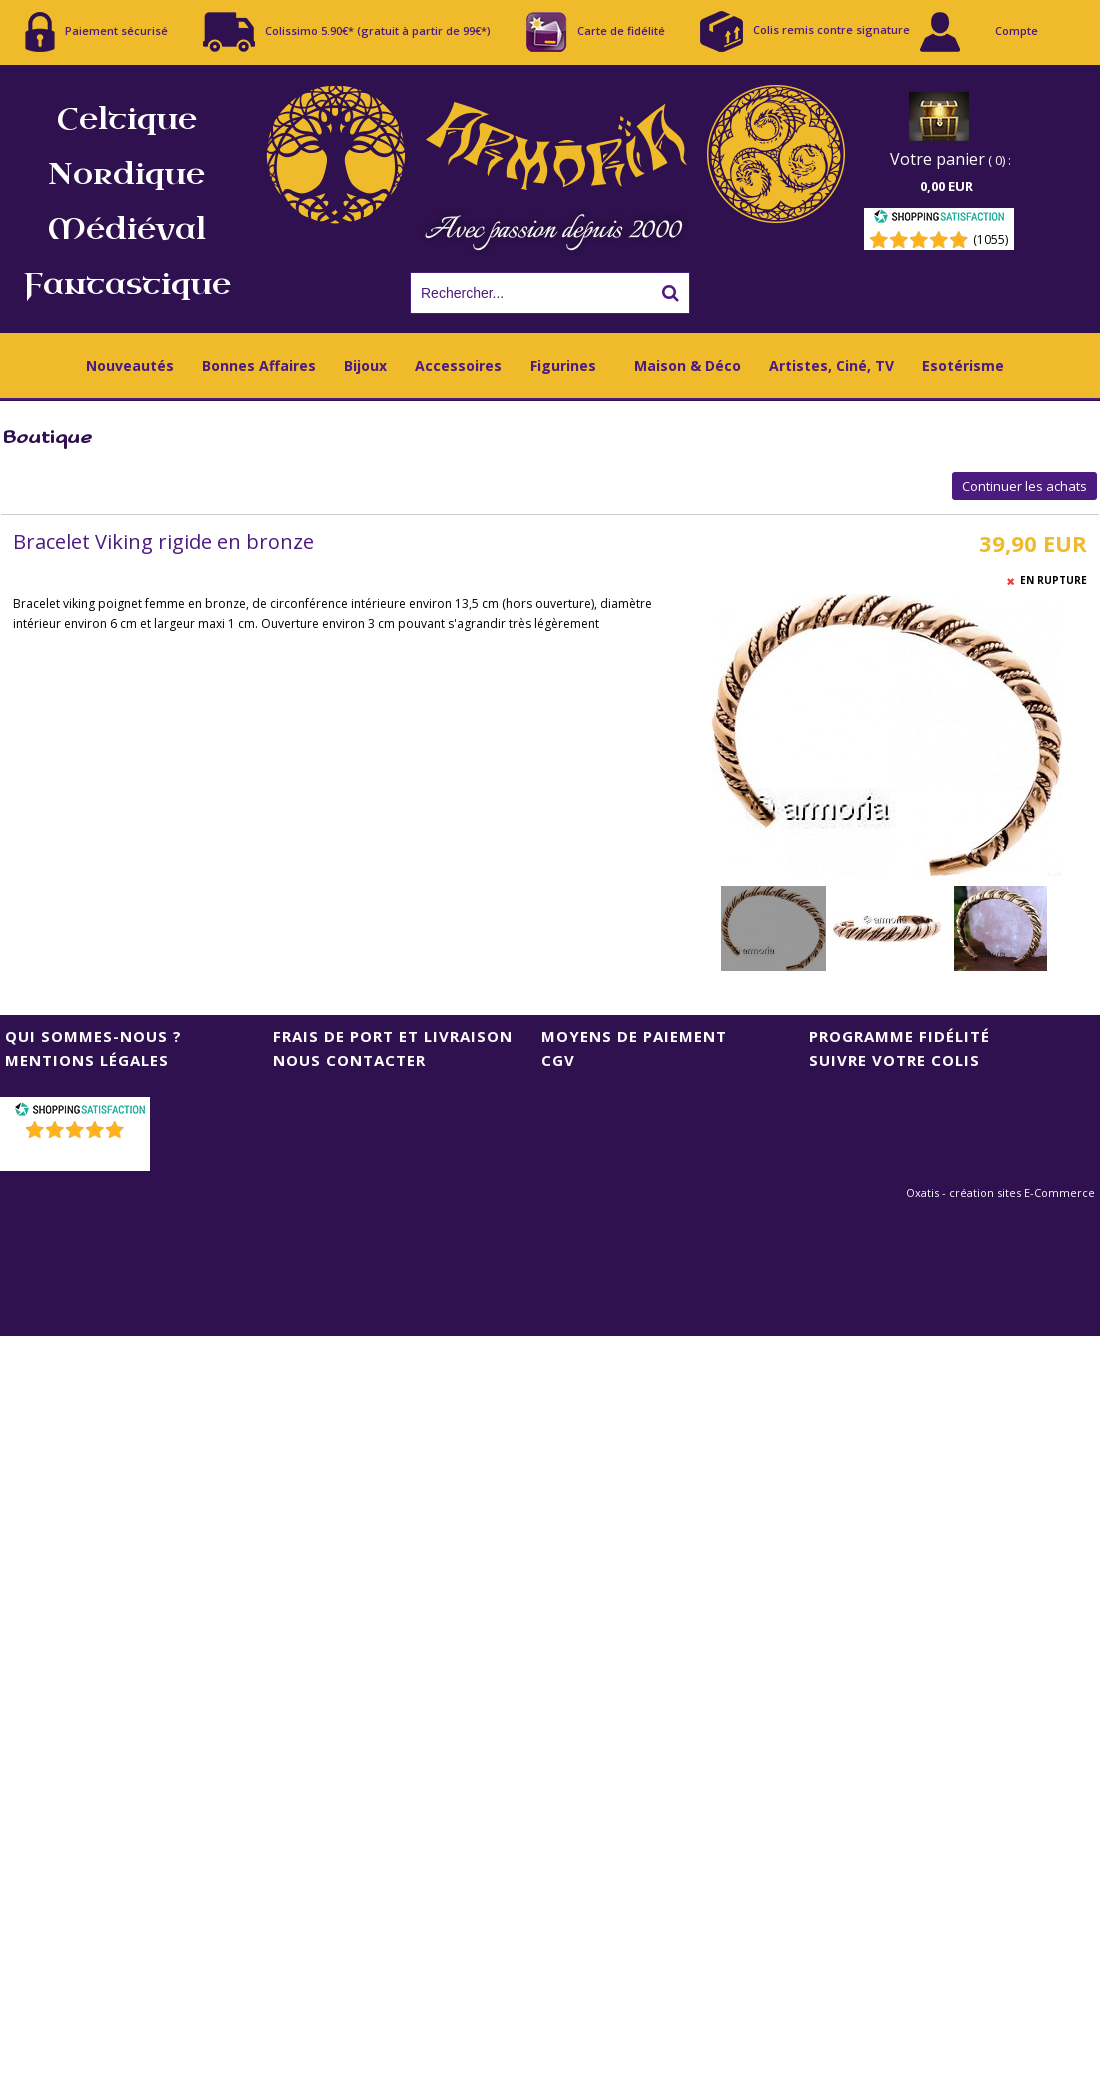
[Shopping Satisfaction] (939, 219)
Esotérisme (963, 365)
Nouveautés (130, 365)
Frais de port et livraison (393, 1036)
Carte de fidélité (595, 32)
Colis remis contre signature (805, 31)
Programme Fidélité (899, 1036)
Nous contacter (349, 1060)
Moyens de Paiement (634, 1036)
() (77, 1155)
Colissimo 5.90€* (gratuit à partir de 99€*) (347, 32)
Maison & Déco (687, 365)
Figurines (563, 365)
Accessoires (458, 365)
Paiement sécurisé (96, 32)
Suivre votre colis (894, 1060)
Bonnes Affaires (259, 365)
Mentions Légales (87, 1060)
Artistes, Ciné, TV (831, 365)
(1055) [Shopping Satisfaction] (990, 239)
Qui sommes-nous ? (93, 1036)
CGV (558, 1060)
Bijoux (365, 365)
